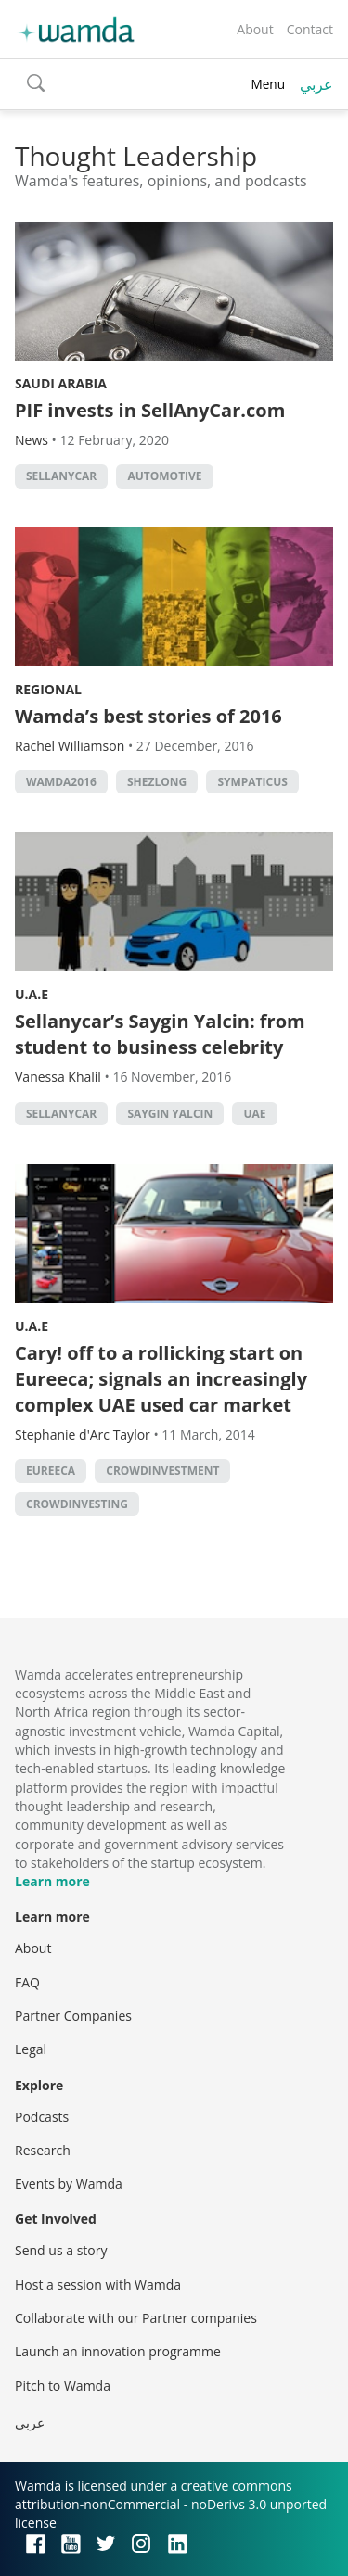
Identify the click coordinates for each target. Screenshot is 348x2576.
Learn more (52, 1881)
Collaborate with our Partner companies (136, 2318)
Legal (30, 2049)
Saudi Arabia (61, 383)
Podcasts (42, 2117)
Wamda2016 (61, 782)
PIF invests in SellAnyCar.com (150, 410)
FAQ (27, 1982)
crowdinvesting (77, 1504)
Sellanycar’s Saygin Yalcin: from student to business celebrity (160, 1034)
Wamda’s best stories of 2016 (148, 716)
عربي (316, 84)
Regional (48, 689)
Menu (268, 84)
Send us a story (61, 2250)
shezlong (157, 782)
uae (254, 1114)
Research (43, 2150)
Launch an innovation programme (118, 2351)
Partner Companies (73, 2015)
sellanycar (61, 476)
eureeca (50, 1470)
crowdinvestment (162, 1470)
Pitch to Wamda (62, 2385)
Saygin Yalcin (170, 1114)
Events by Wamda (68, 2183)
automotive (164, 476)
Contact (310, 29)
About (255, 29)
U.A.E (31, 994)
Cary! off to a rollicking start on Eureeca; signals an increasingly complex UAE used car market (161, 1378)
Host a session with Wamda (98, 2284)
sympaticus (252, 782)
